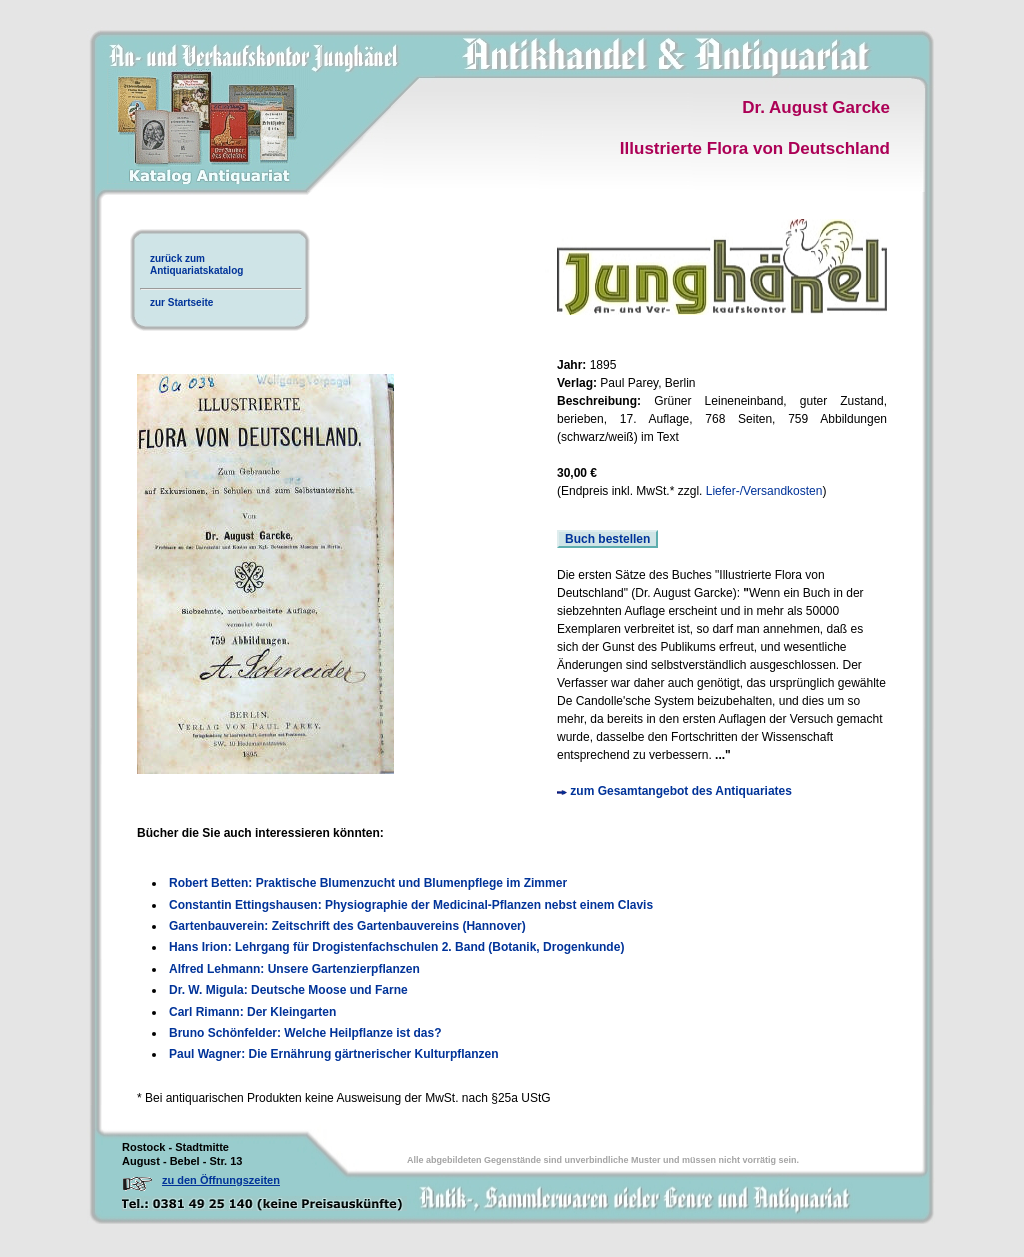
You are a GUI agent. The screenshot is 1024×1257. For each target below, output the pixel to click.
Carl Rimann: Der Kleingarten (252, 1012)
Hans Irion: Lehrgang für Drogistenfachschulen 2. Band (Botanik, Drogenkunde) (396, 947)
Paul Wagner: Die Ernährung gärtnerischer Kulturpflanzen (334, 1054)
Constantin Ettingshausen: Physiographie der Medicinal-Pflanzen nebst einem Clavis (411, 905)
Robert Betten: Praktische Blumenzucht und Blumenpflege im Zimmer (368, 883)
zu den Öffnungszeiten (221, 1180)
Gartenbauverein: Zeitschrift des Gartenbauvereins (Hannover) (347, 926)
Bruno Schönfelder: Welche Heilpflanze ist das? (305, 1033)
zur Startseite (181, 302)
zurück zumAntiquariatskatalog (196, 264)
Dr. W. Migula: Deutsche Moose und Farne (288, 990)
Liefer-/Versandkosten (764, 491)
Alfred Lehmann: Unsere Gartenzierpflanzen (294, 969)
